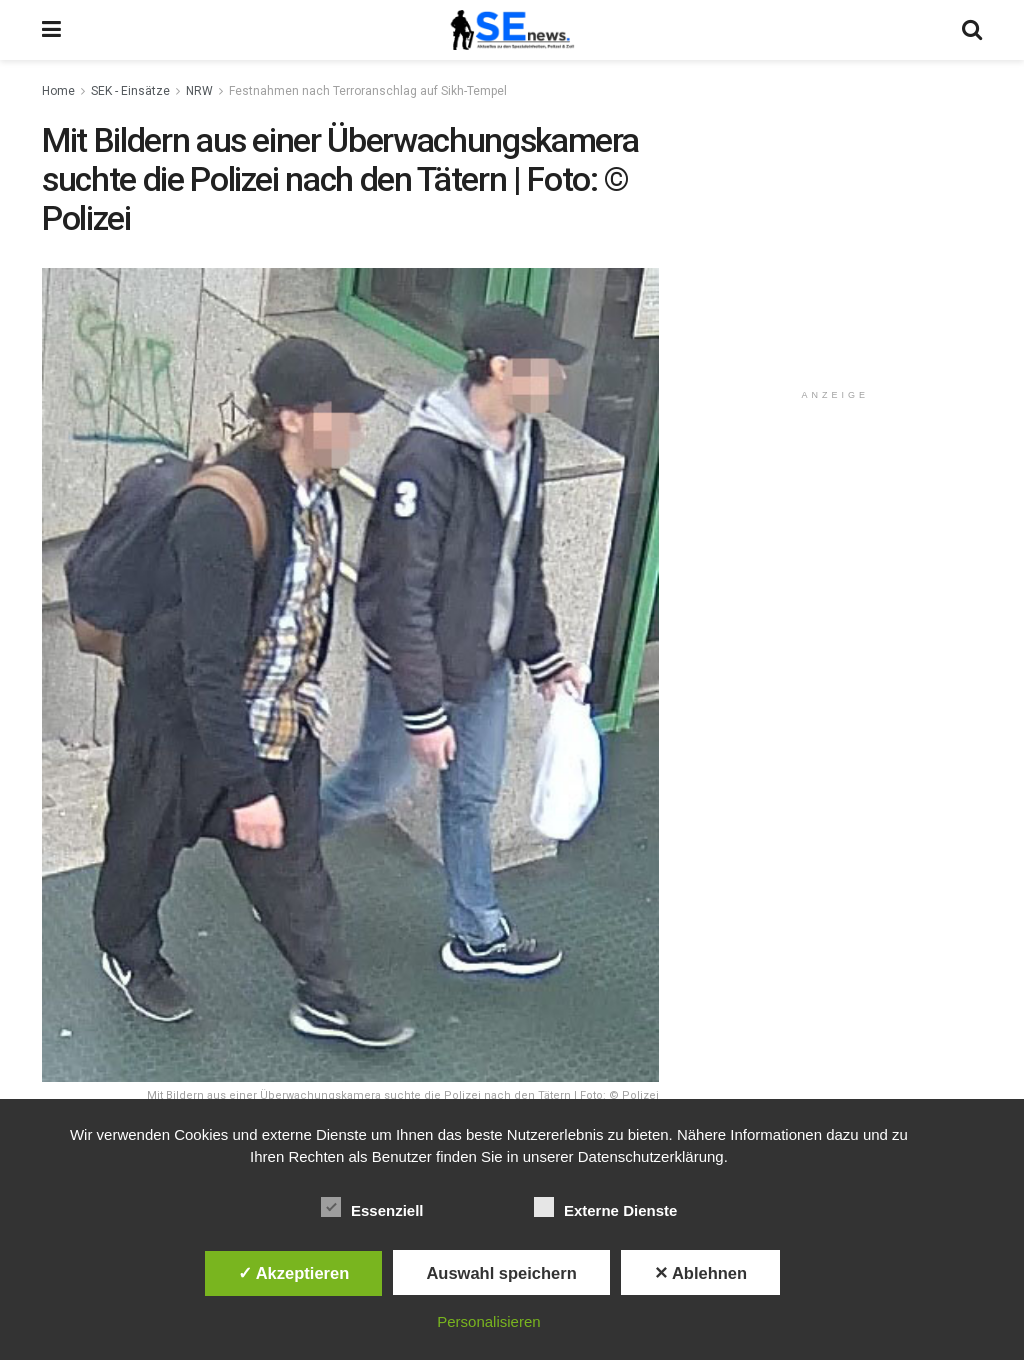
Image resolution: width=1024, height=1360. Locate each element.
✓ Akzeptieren (294, 1273)
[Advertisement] (839, 247)
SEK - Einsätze (130, 91)
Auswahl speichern (501, 1273)
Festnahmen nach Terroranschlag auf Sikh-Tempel (368, 91)
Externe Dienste (605, 1207)
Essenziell (372, 1207)
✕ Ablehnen (700, 1273)
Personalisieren (488, 1321)
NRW (199, 91)
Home (58, 91)
